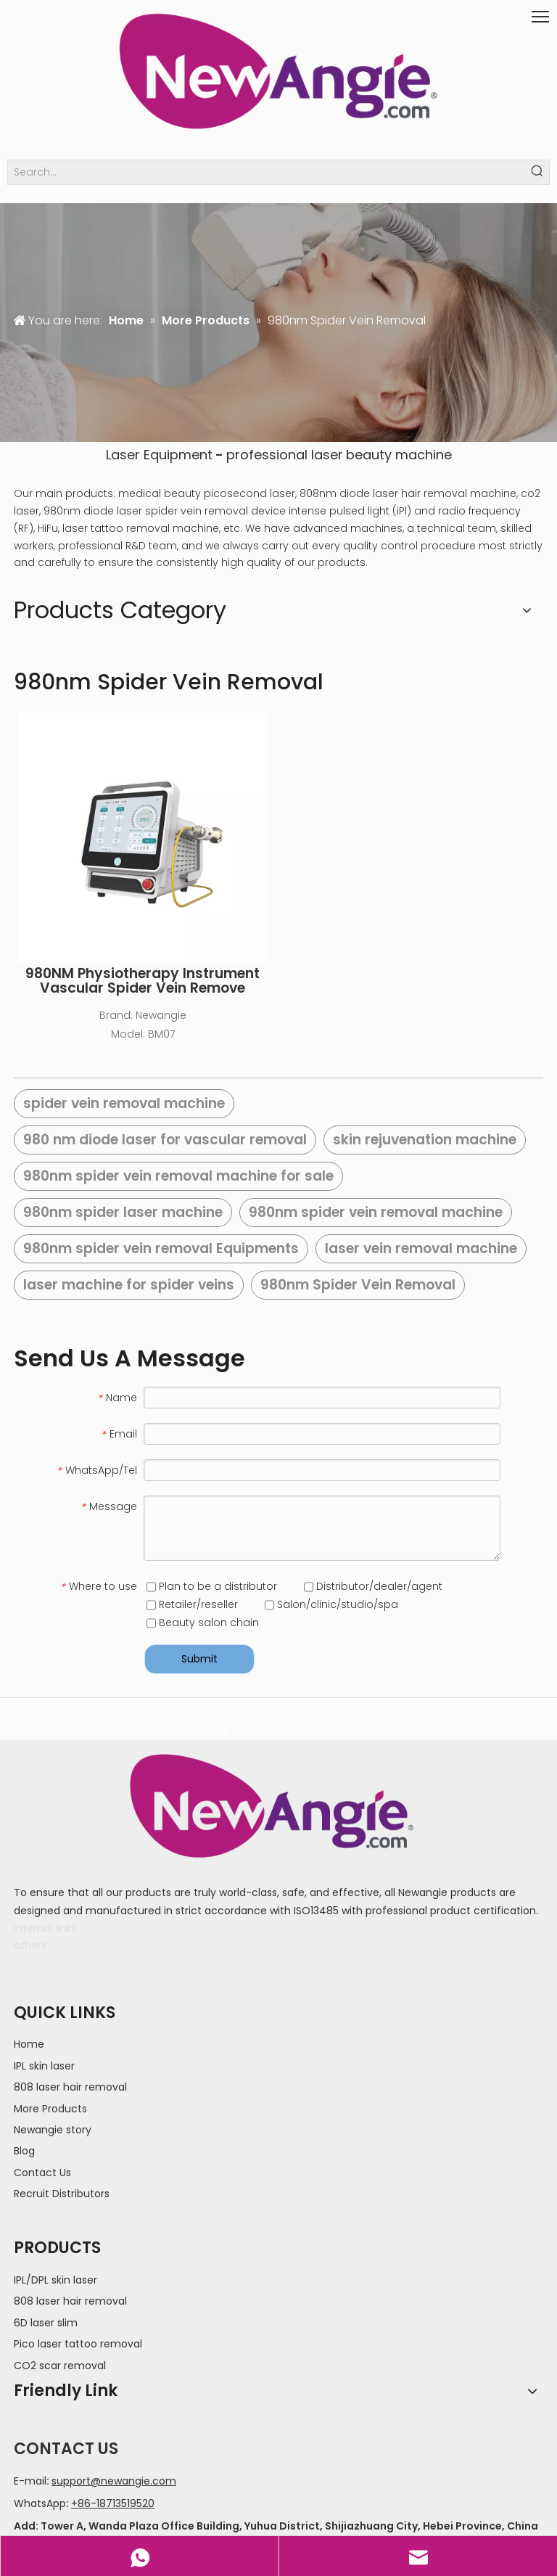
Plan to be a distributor (212, 1586)
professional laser (284, 455)
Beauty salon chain (203, 1622)
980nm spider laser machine (123, 1212)
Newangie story (52, 2129)
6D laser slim (46, 2322)
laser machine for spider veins (128, 1285)
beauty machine (399, 455)
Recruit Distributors (62, 2193)
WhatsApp (40, 2503)
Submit (199, 1659)
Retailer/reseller (192, 1604)
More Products (50, 2108)
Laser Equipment (159, 455)
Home (29, 2044)
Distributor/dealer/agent (373, 1586)
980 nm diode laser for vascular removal (165, 1139)
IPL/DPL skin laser (55, 2280)
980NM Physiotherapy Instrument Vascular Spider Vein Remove (142, 981)
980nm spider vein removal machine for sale (178, 1176)
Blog (24, 2151)
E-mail (30, 2481)
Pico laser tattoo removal (78, 2344)
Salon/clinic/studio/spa (331, 1604)
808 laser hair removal (70, 2087)
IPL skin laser (44, 2066)
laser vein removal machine (421, 1248)
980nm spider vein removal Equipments (161, 1248)
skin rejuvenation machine (424, 1139)
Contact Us (42, 2172)
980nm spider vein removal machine (376, 1212)
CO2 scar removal (60, 2365)
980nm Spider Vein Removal (357, 1285)
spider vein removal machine (124, 1103)
